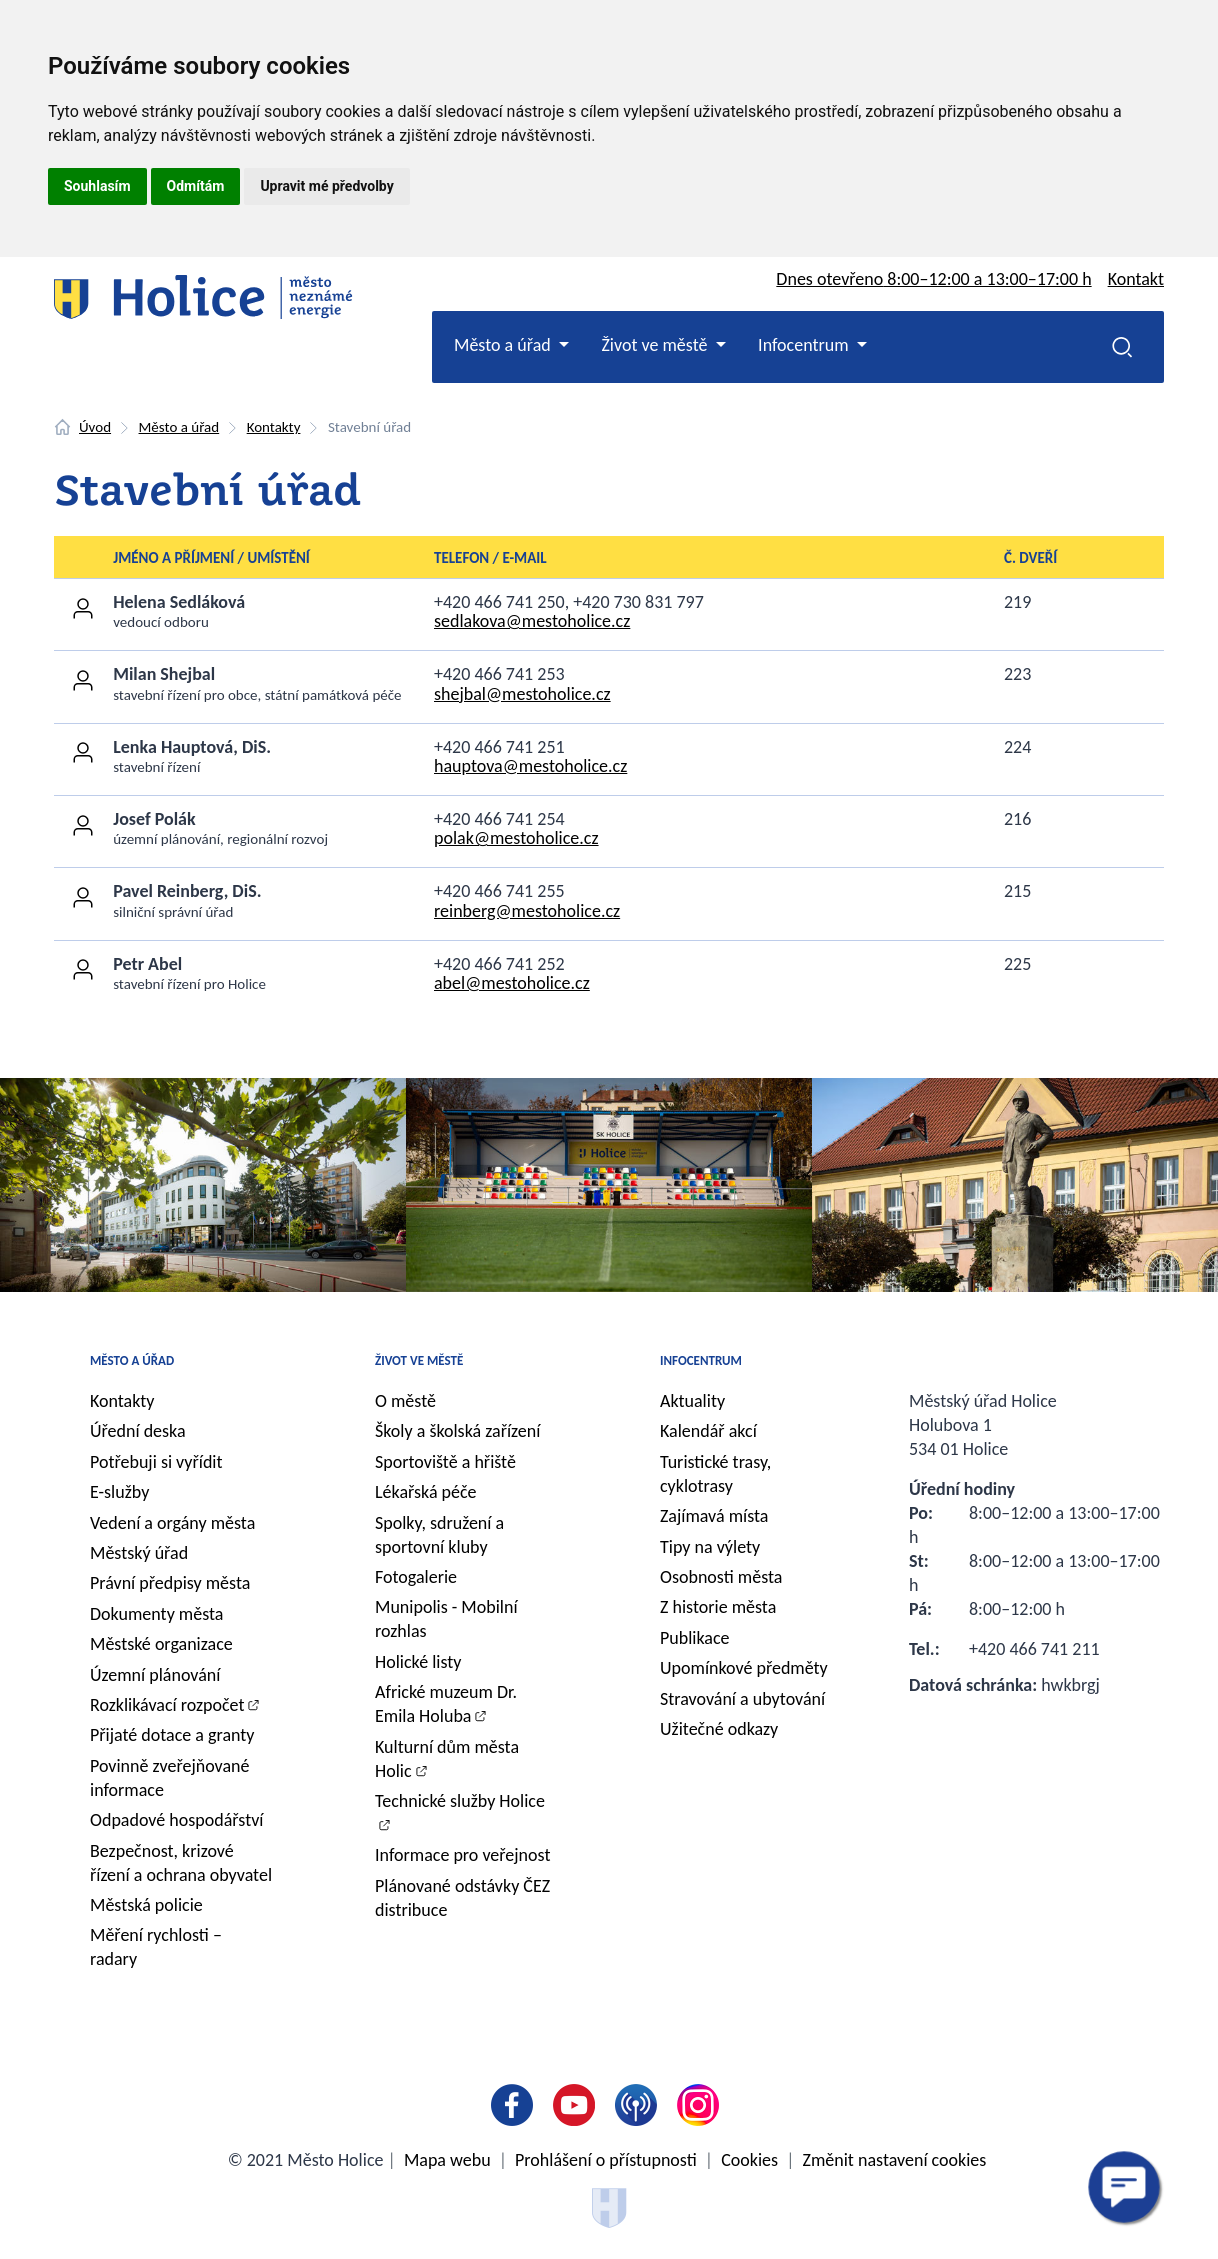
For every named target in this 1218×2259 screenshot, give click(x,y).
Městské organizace (161, 1644)
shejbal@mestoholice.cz (522, 694)
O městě (405, 1401)
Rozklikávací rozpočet (167, 1705)
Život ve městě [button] (656, 345)
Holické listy (418, 1662)
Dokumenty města (156, 1614)
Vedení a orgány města (172, 1523)
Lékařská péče (426, 1492)
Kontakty (274, 427)
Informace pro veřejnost (462, 1855)
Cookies (749, 2160)
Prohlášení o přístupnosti (606, 2160)
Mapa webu (447, 2160)
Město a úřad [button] (504, 345)
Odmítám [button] (196, 186)
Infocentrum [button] (805, 345)
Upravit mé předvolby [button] (326, 186)
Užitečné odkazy (719, 1729)
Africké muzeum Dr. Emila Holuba (446, 1704)
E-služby (119, 1492)
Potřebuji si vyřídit (156, 1462)
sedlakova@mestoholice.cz (532, 621)
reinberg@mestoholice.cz (527, 911)
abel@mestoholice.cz (512, 983)
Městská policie (146, 1905)
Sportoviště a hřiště (445, 1462)
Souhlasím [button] (97, 186)
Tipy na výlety (710, 1547)
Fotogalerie (416, 1577)
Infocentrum (701, 1360)
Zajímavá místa (714, 1516)
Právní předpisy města (170, 1583)
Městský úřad (139, 1553)
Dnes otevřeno (933, 279)
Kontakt (1136, 279)
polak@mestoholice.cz (516, 838)
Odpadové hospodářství (176, 1820)
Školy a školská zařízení (457, 1431)
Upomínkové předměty (744, 1668)
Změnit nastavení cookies (895, 2160)
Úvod (95, 427)
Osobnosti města (721, 1577)
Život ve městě (419, 1360)
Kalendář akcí (708, 1431)
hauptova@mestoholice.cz (530, 766)
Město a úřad (179, 427)
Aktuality (692, 1401)
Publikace (695, 1638)
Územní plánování (155, 1675)
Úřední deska (138, 1431)
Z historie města (718, 1607)
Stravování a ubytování (742, 1699)
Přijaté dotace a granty (172, 1735)
